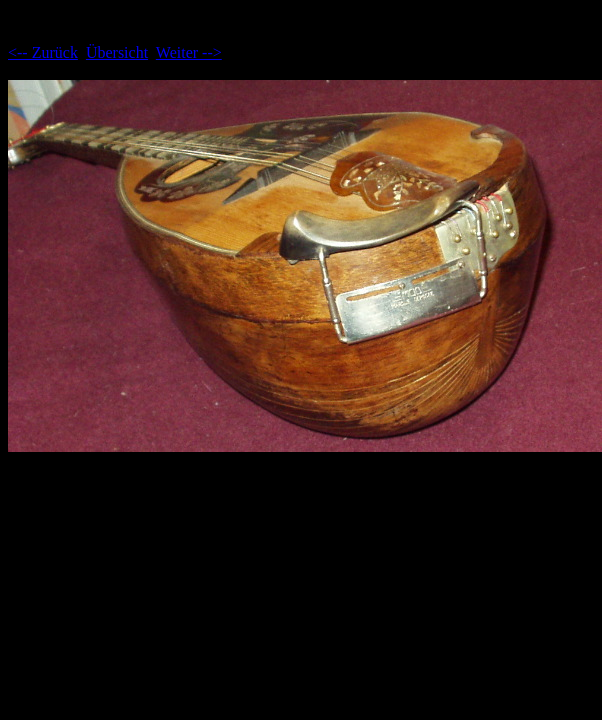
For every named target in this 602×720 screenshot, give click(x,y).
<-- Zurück (43, 52)
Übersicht (117, 52)
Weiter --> (189, 52)
